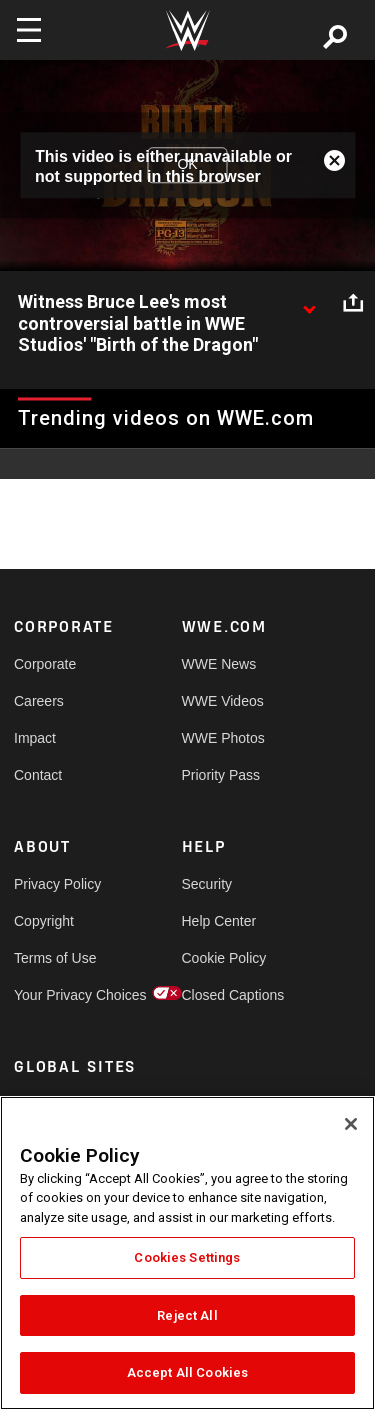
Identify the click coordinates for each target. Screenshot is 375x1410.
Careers (39, 701)
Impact (35, 738)
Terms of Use (55, 958)
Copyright (44, 921)
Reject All (187, 1315)
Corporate (45, 664)
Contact (38, 775)
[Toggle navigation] (29, 30)
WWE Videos (223, 701)
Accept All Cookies (187, 1372)
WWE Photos (223, 738)
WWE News (219, 664)
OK (187, 165)
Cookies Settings (187, 1257)
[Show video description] (309, 303)
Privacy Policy (56, 884)
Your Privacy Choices (56, 995)
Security (207, 884)
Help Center (219, 921)
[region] (187, 1253)
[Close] (351, 1124)
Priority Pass (221, 775)
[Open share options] (353, 303)
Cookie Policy (224, 958)
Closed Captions (224, 995)
